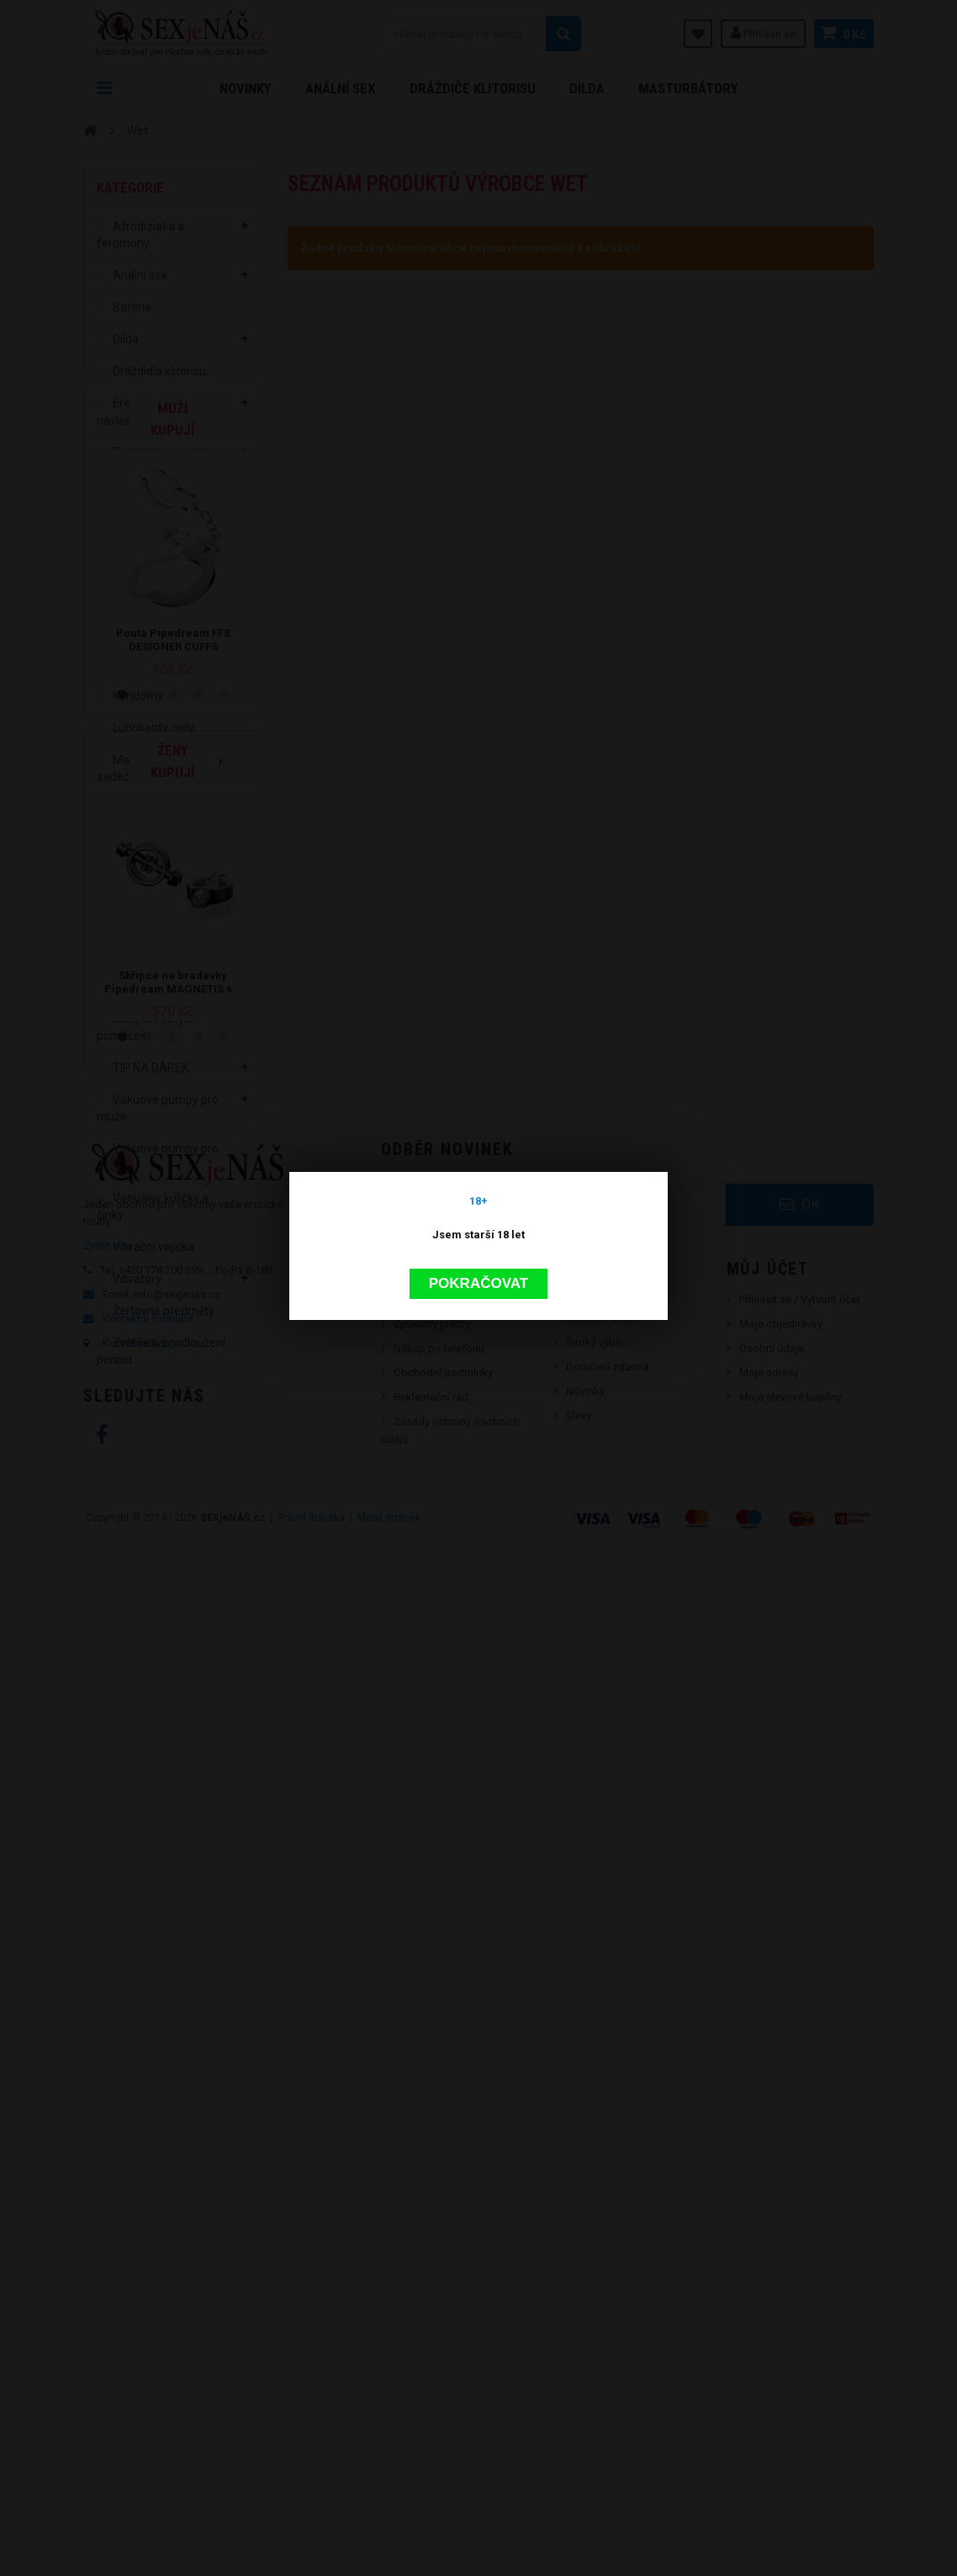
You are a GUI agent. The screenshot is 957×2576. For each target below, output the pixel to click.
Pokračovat (478, 1181)
